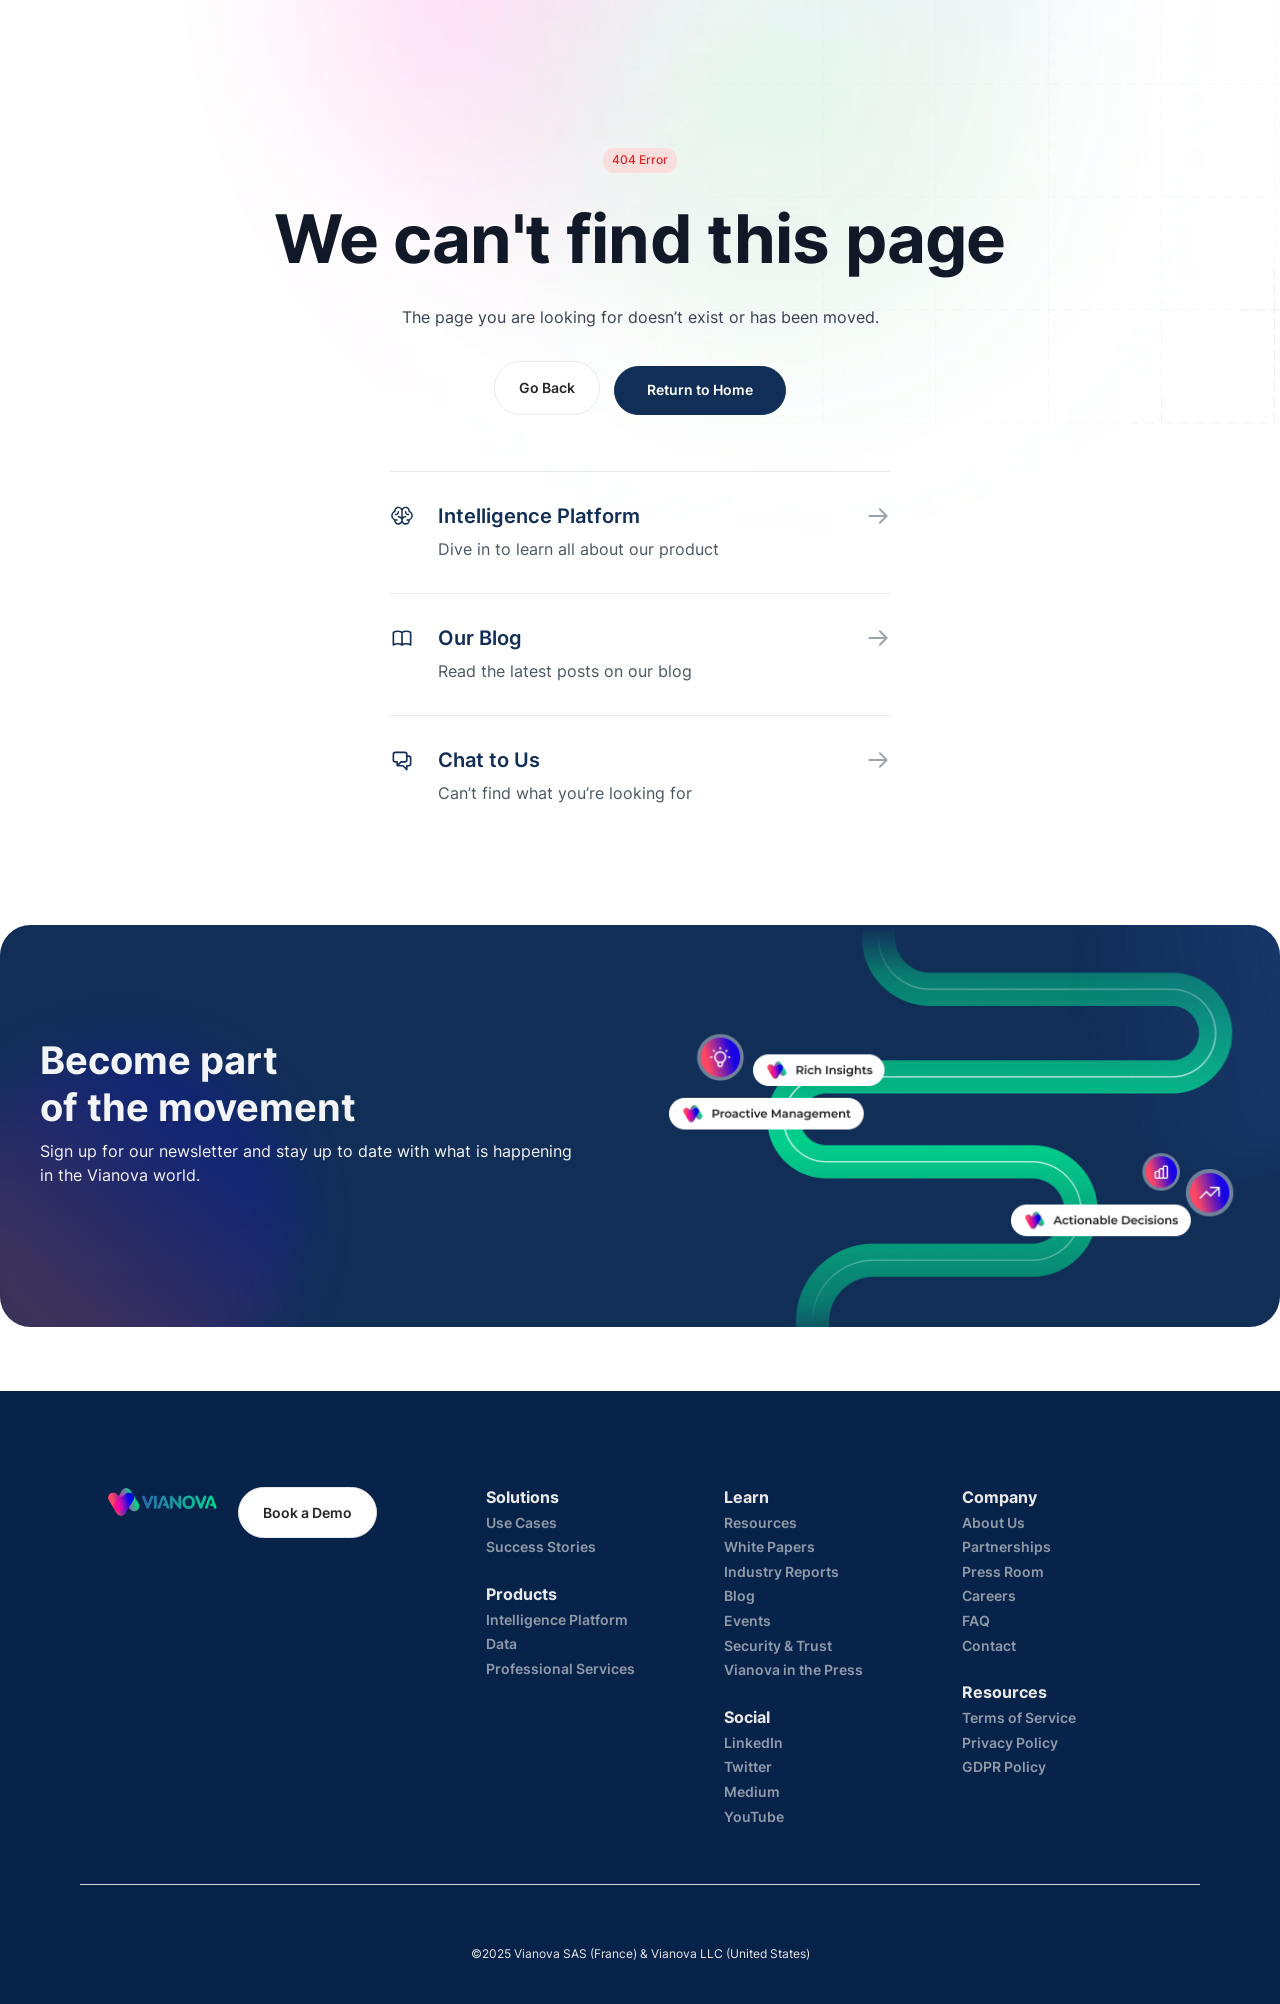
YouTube (754, 1816)
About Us (993, 1522)
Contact (989, 1645)
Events (747, 1620)
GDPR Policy (1004, 1766)
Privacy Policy (1010, 1742)
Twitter (748, 1766)
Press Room (1003, 1571)
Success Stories (541, 1546)
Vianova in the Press (793, 1669)
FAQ (976, 1620)
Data (501, 1643)
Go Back (547, 387)
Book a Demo (307, 1512)
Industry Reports (781, 1571)
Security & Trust (778, 1645)
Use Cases (521, 1522)
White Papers (769, 1546)
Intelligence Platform (557, 1619)
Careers (989, 1595)
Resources (760, 1522)
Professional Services (560, 1668)
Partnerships (1006, 1546)
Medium (752, 1791)
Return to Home (700, 389)
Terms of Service (1019, 1717)
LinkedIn (753, 1742)
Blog (739, 1595)
